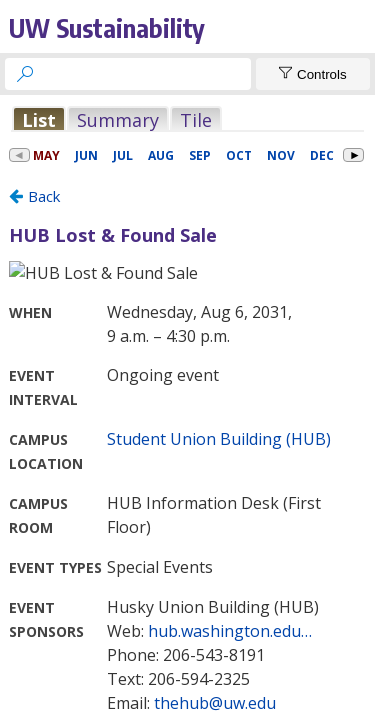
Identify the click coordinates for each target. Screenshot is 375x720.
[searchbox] (146, 74)
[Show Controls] (313, 74)
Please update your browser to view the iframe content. (187, 119)
